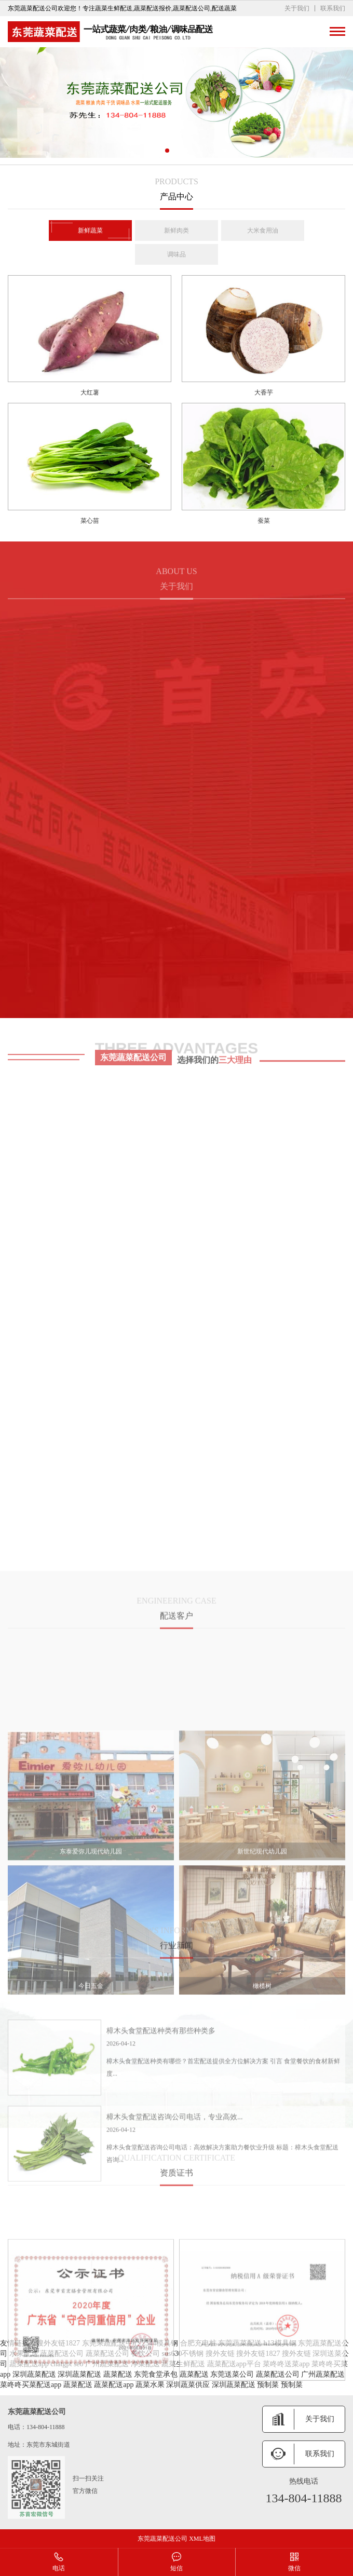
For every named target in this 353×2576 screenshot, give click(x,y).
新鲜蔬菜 (90, 232)
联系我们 (332, 8)
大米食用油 (262, 232)
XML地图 (202, 2538)
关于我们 (296, 8)
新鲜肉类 (176, 232)
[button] (167, 150)
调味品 (176, 256)
